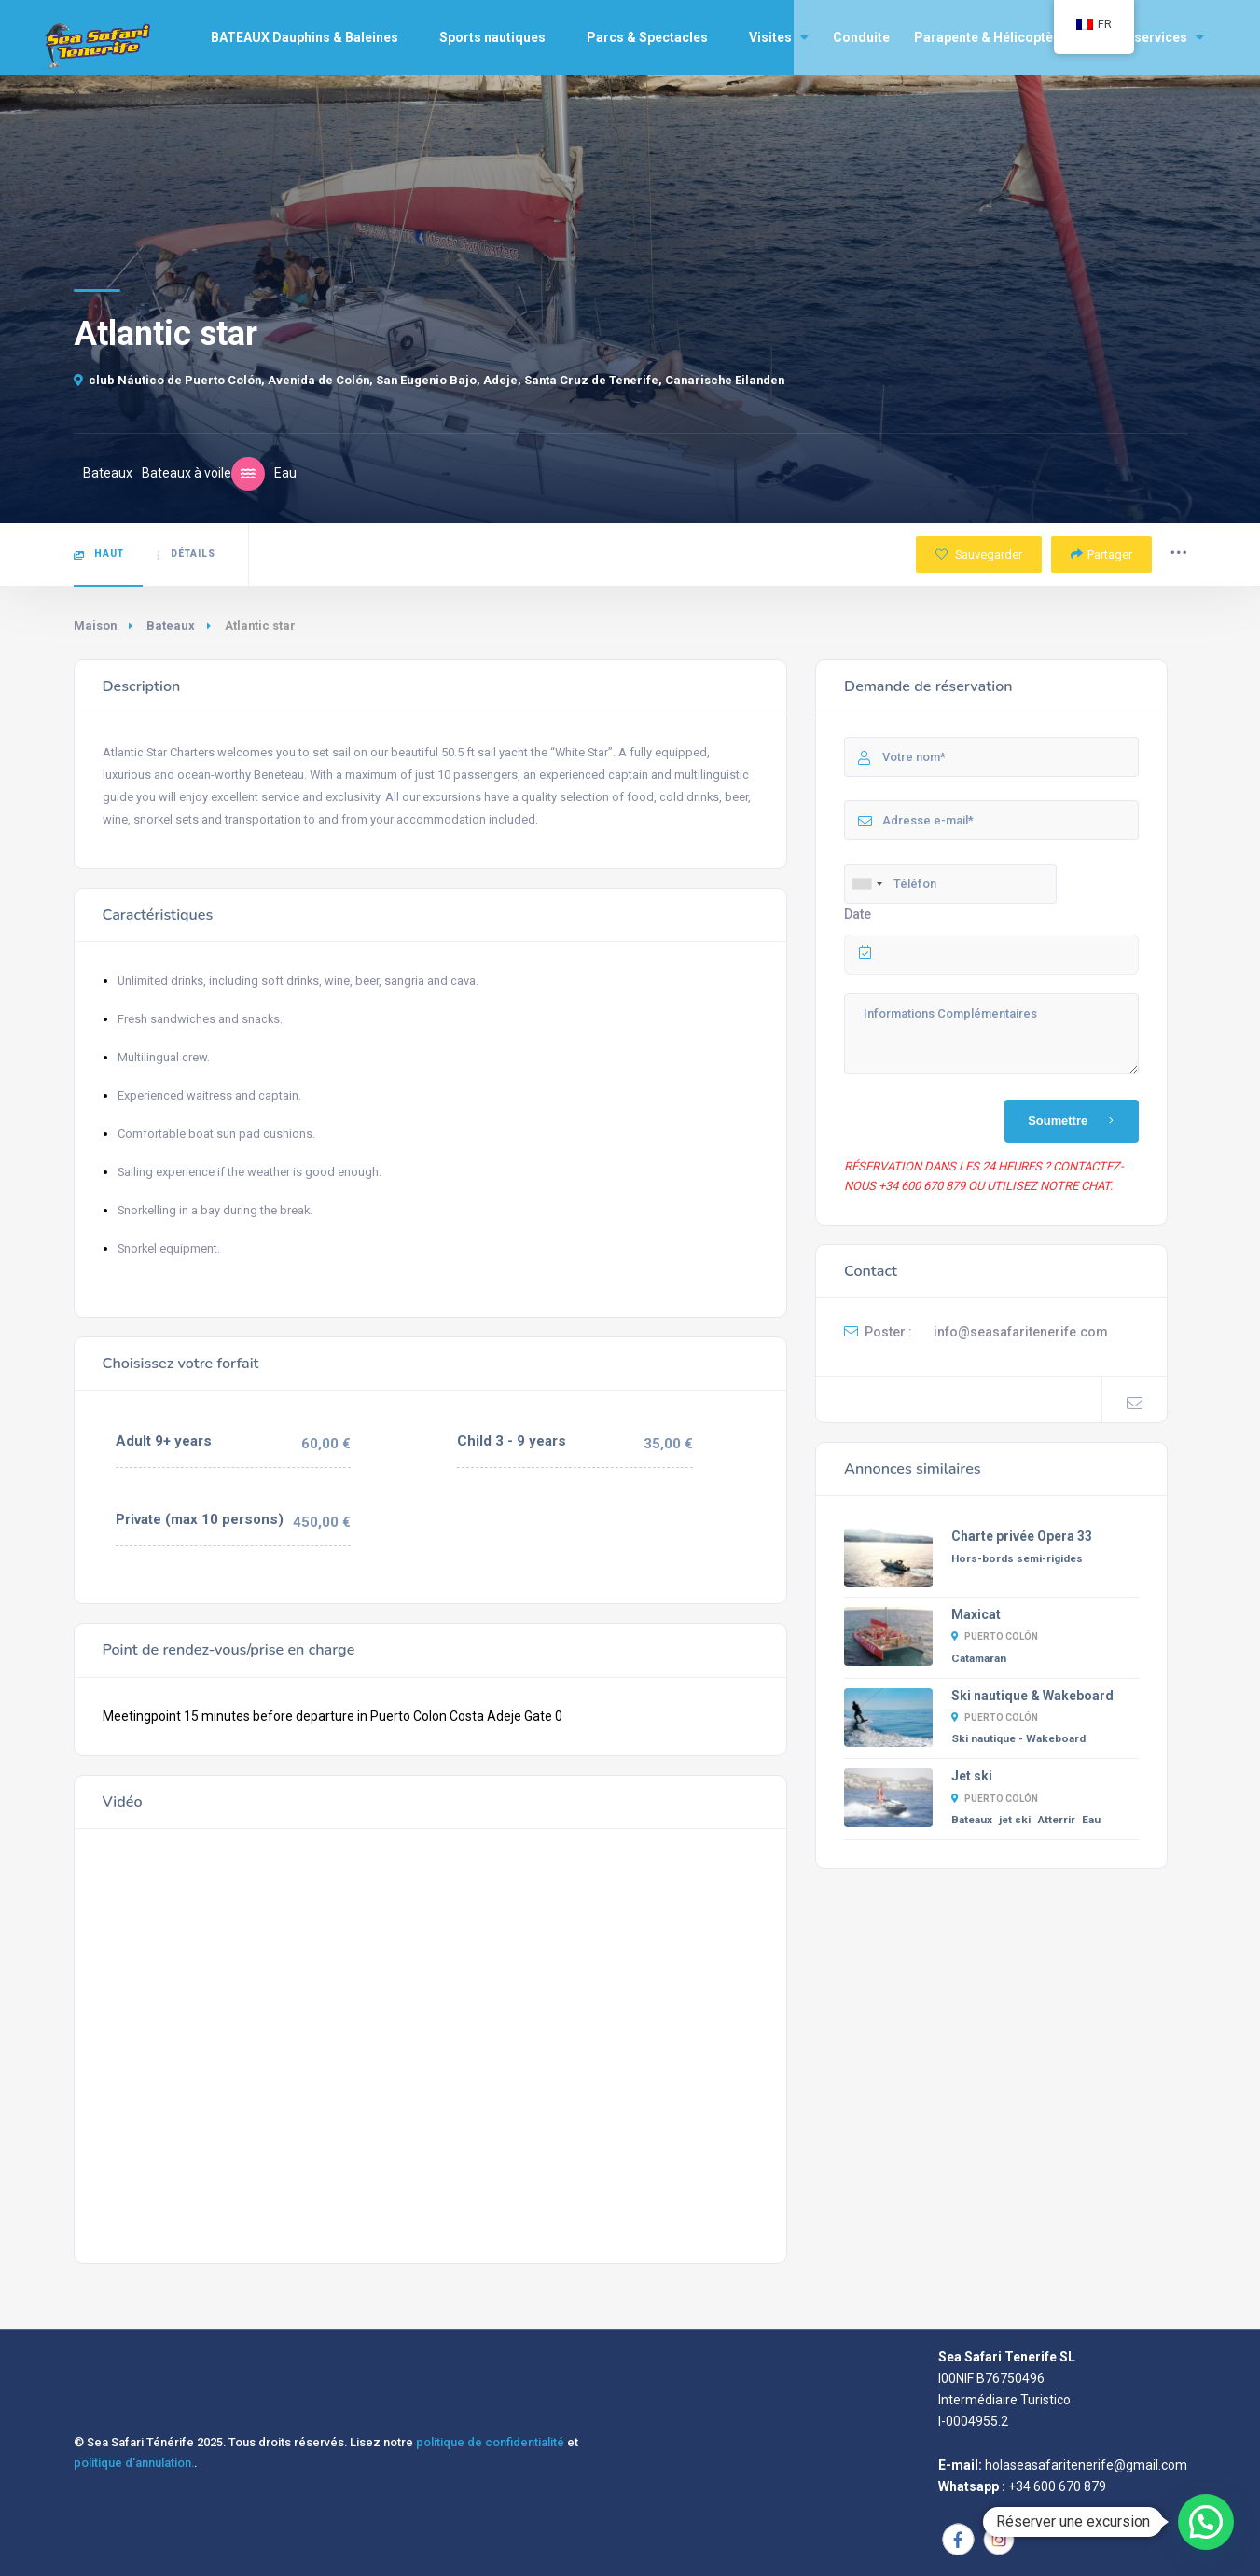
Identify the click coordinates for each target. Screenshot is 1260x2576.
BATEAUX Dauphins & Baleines (313, 37)
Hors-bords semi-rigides (1017, 1558)
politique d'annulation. (134, 2463)
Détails (186, 554)
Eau (1091, 1819)
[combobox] (866, 884)
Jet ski (971, 1775)
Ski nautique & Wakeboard (1032, 1695)
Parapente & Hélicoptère (990, 37)
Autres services (1147, 37)
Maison (95, 625)
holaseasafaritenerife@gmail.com (1086, 2465)
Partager (1101, 554)
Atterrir (1056, 1819)
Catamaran (978, 1658)
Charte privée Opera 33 (1021, 1536)
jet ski (1015, 1819)
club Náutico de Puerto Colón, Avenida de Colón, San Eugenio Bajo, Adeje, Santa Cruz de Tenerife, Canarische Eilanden (429, 380)
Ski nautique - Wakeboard (1018, 1738)
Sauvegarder (978, 554)
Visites (779, 37)
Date (857, 914)
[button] (1206, 2522)
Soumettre (1074, 1121)
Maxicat (976, 1614)
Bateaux (170, 625)
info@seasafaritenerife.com (1021, 1331)
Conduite (861, 37)
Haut (99, 554)
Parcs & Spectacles (656, 37)
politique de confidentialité (490, 2442)
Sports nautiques (500, 37)
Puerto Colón (994, 1636)
